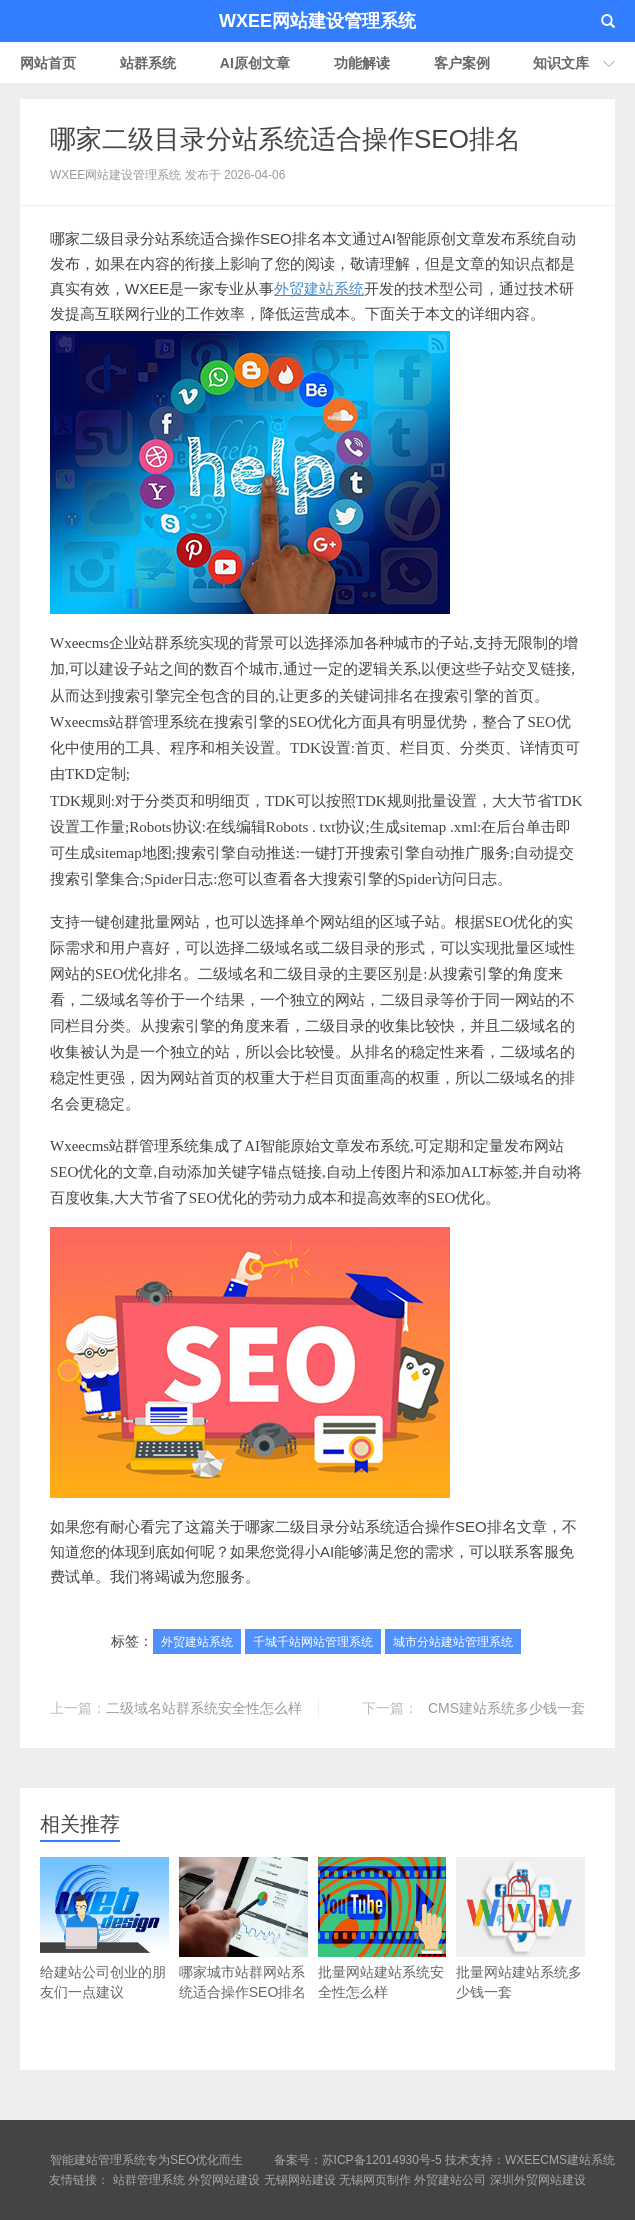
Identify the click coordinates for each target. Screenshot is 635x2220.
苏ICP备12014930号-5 (382, 2160)
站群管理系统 (149, 2180)
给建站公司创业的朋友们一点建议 (104, 1928)
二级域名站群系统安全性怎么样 (204, 1708)
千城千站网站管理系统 (313, 1642)
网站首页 (48, 63)
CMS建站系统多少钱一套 (506, 1708)
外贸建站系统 (319, 288)
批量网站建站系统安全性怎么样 (382, 1928)
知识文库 (561, 63)
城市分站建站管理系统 (453, 1642)
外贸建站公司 (450, 2180)
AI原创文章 (255, 63)
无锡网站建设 (300, 2180)
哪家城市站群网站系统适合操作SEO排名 (243, 1928)
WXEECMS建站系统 (560, 2160)
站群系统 (148, 63)
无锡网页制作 (375, 2180)
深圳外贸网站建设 (538, 2180)
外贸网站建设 (224, 2180)
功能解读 (362, 63)
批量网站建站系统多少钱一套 (520, 1928)
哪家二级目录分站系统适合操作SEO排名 (285, 139)
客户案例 (462, 63)
